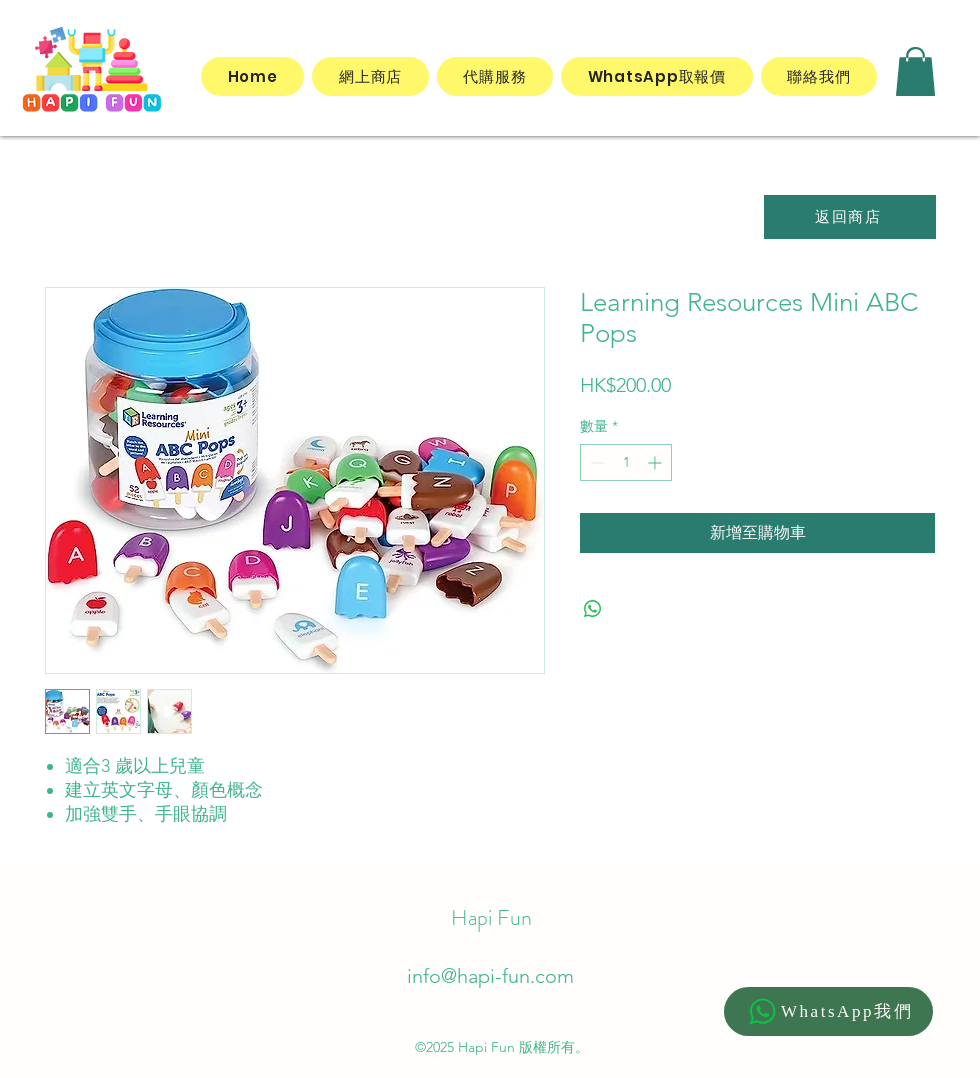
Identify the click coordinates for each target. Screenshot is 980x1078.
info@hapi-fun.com (490, 976)
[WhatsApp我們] (828, 1011)
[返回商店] (850, 217)
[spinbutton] (626, 462)
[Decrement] (595, 462)
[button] (915, 71)
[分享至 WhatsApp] (593, 609)
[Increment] (656, 462)
